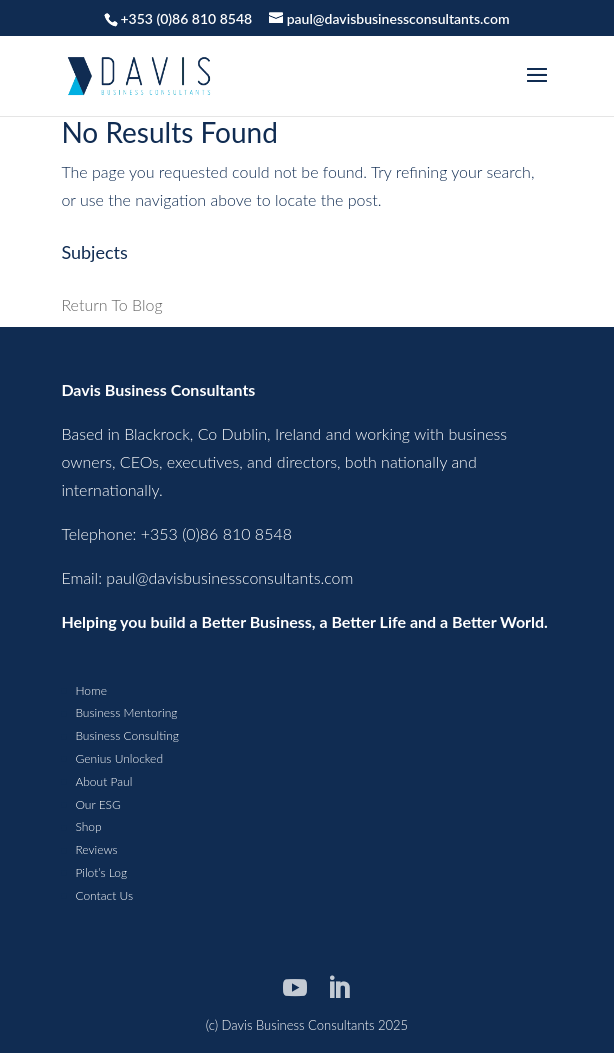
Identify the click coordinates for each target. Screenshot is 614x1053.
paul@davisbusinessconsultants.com (229, 577)
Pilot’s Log (101, 872)
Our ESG (97, 804)
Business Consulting (126, 735)
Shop (88, 826)
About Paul (103, 781)
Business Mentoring (126, 712)
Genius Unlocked (119, 758)
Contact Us (104, 895)
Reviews (96, 849)
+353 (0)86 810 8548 (186, 18)
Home (90, 690)
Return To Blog (111, 304)
